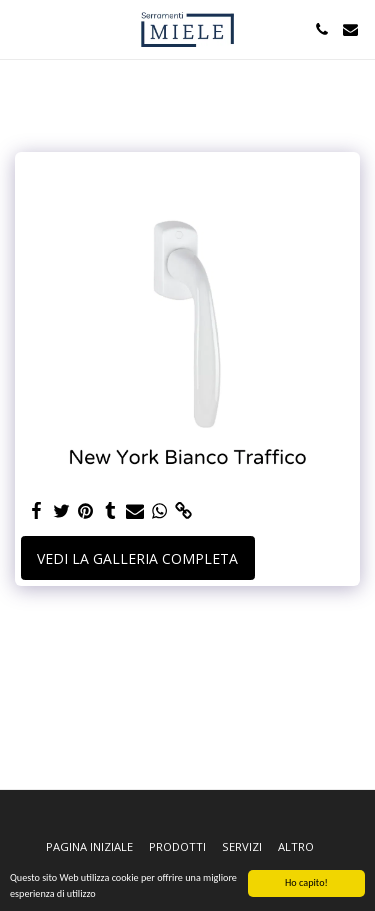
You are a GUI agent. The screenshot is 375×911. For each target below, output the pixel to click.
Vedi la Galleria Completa (137, 558)
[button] (22, 28)
